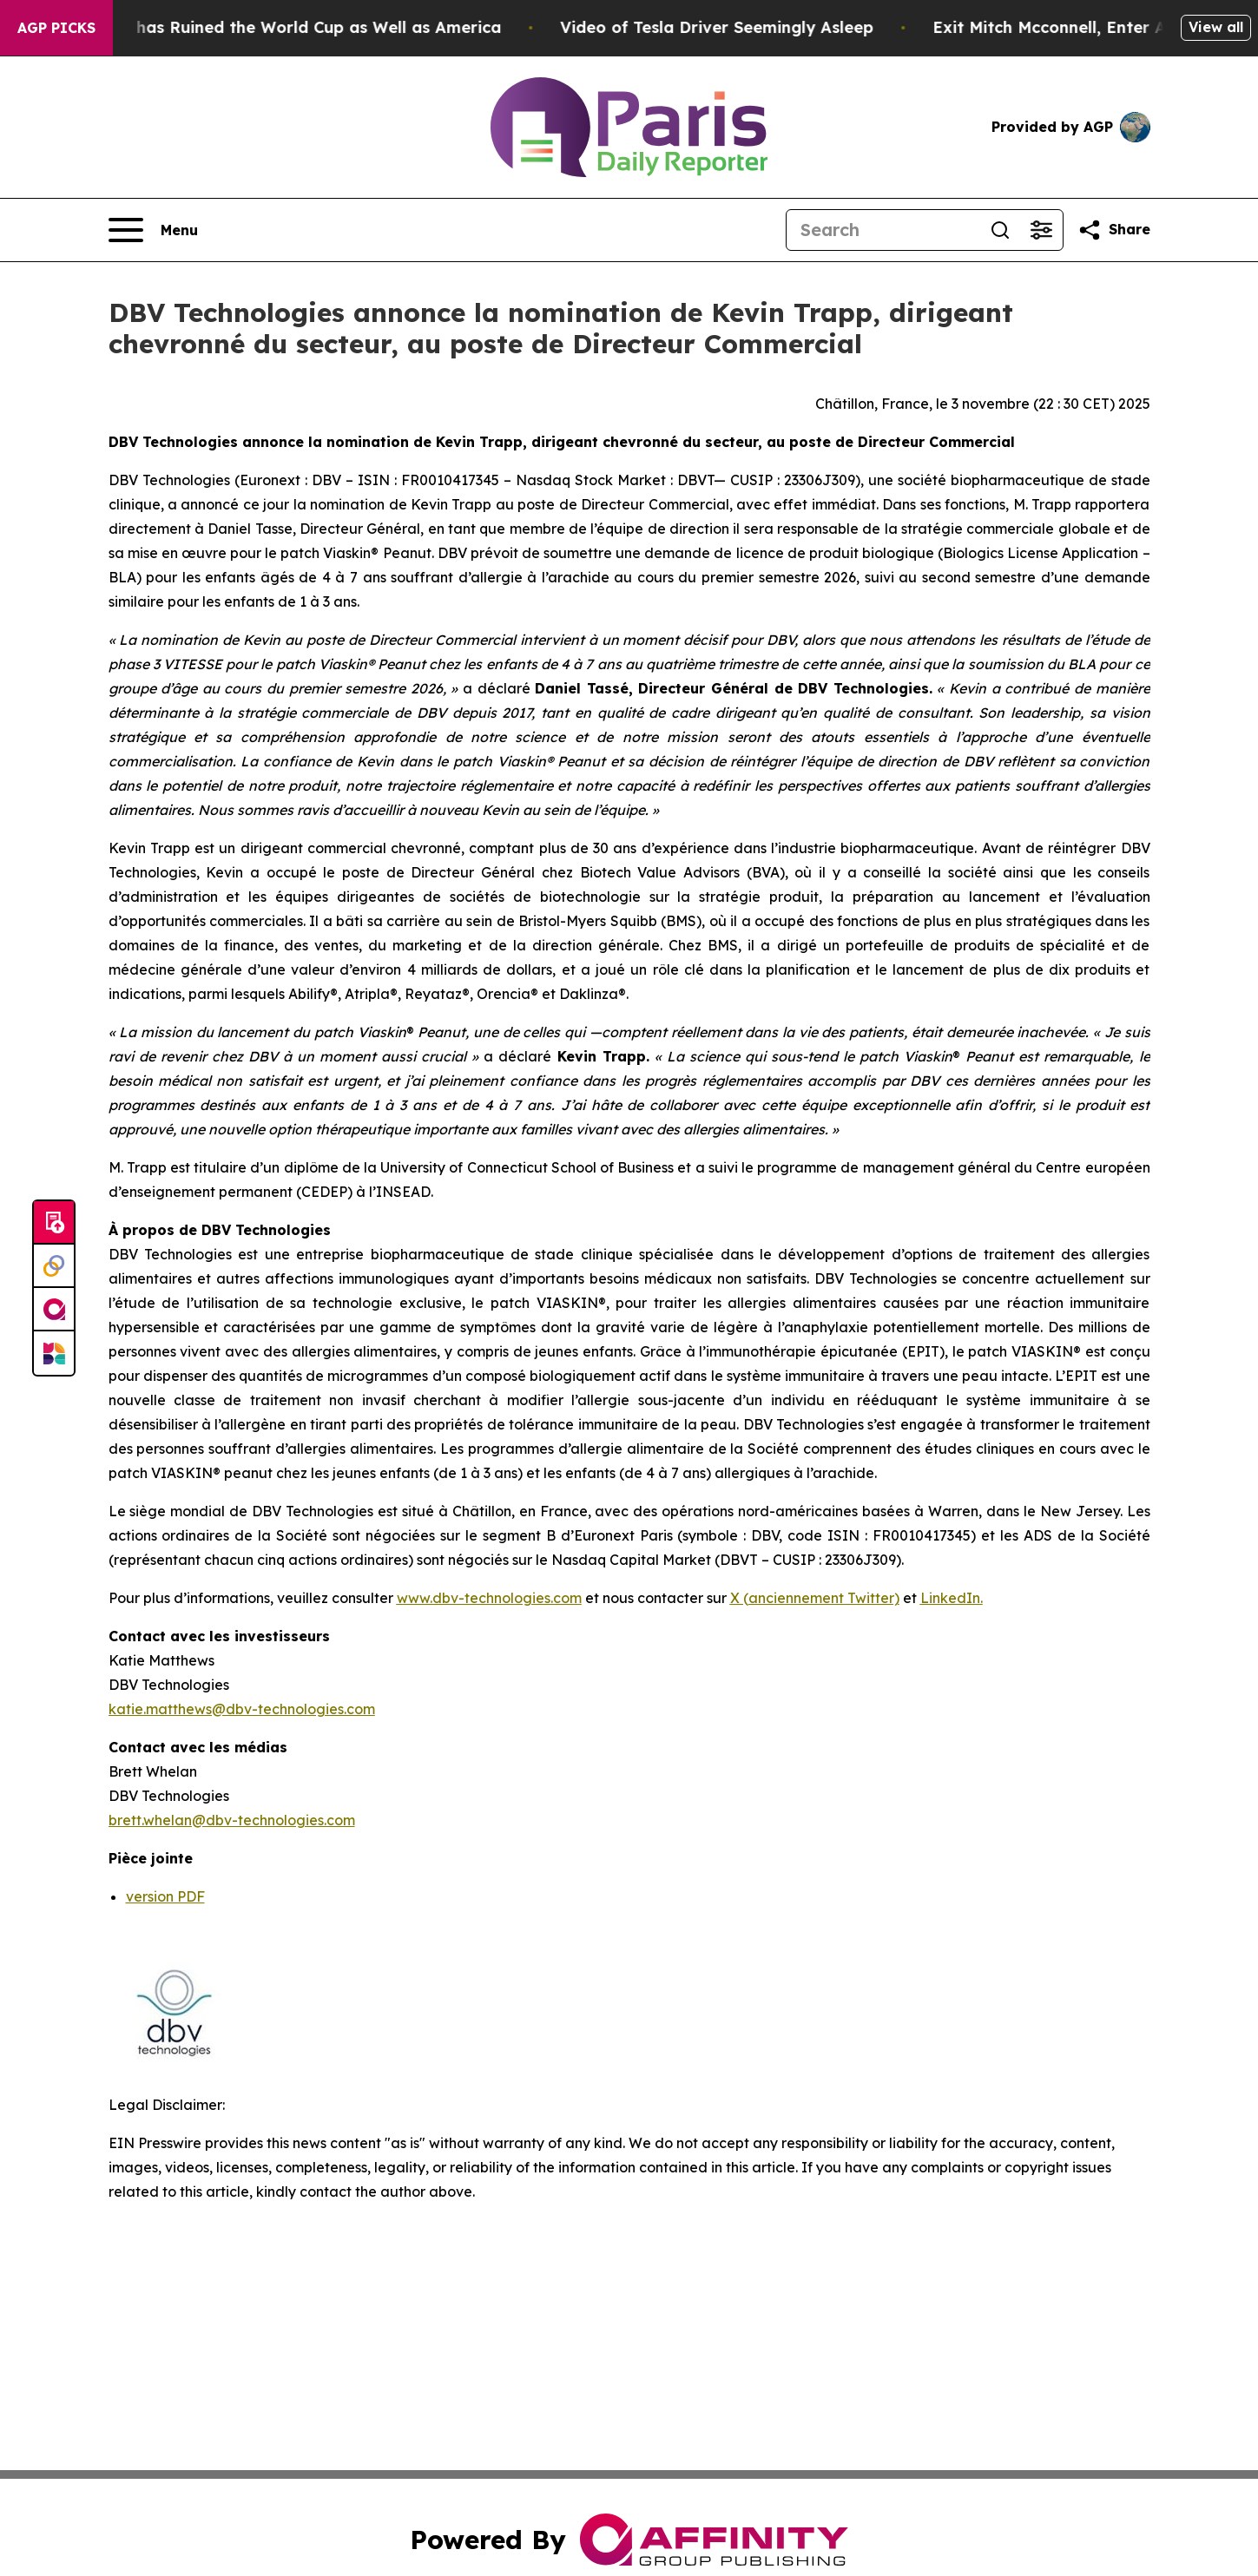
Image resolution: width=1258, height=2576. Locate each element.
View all (1216, 27)
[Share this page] (1113, 230)
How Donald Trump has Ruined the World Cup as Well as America (265, 27)
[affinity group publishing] (54, 1309)
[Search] (883, 230)
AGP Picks (56, 27)
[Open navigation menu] (153, 230)
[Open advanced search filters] (1042, 230)
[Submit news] (54, 1223)
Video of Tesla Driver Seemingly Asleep (743, 27)
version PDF (165, 1896)
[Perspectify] (54, 1266)
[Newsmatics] (54, 1353)
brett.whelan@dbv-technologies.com (232, 1820)
